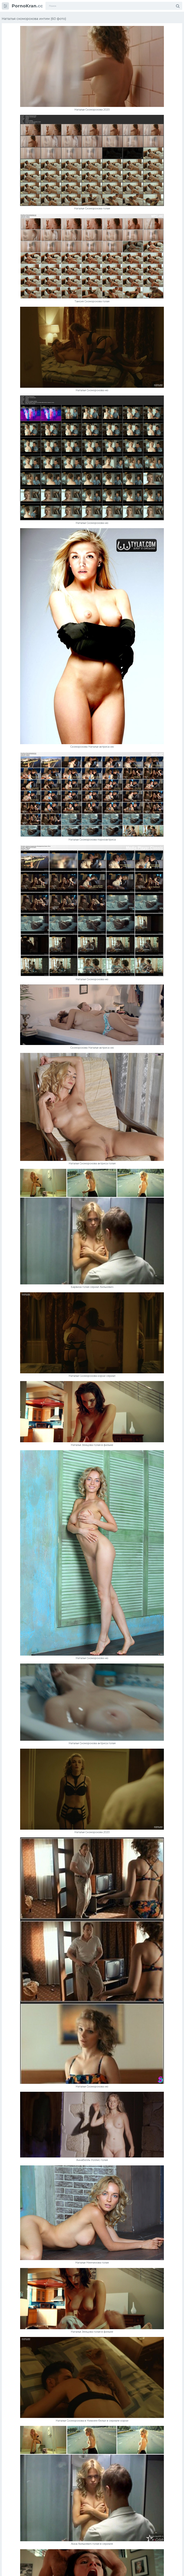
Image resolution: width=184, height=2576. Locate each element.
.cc (27, 6)
